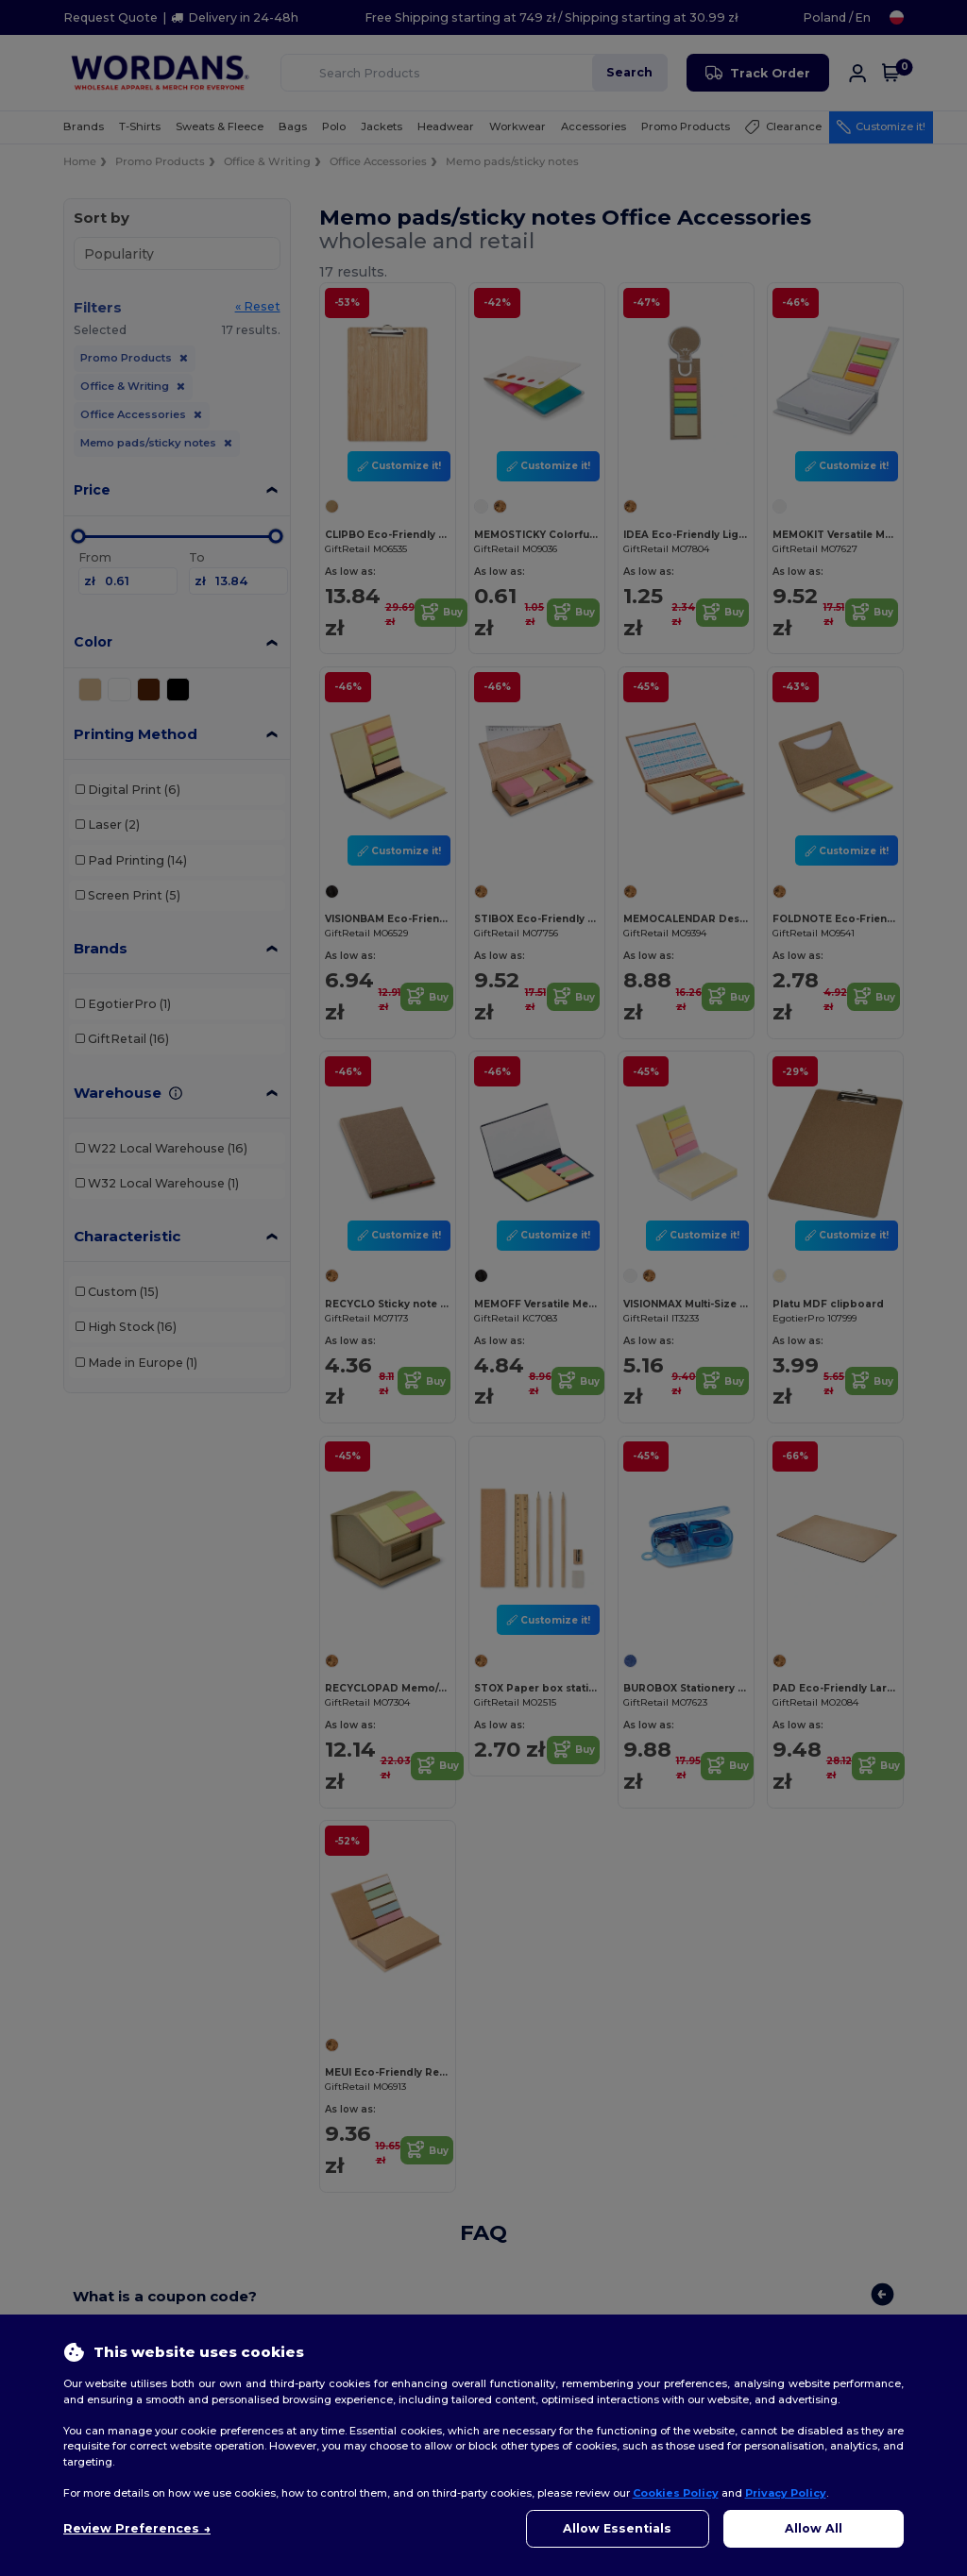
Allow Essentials (617, 2528)
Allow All (813, 2528)
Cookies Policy (676, 2493)
